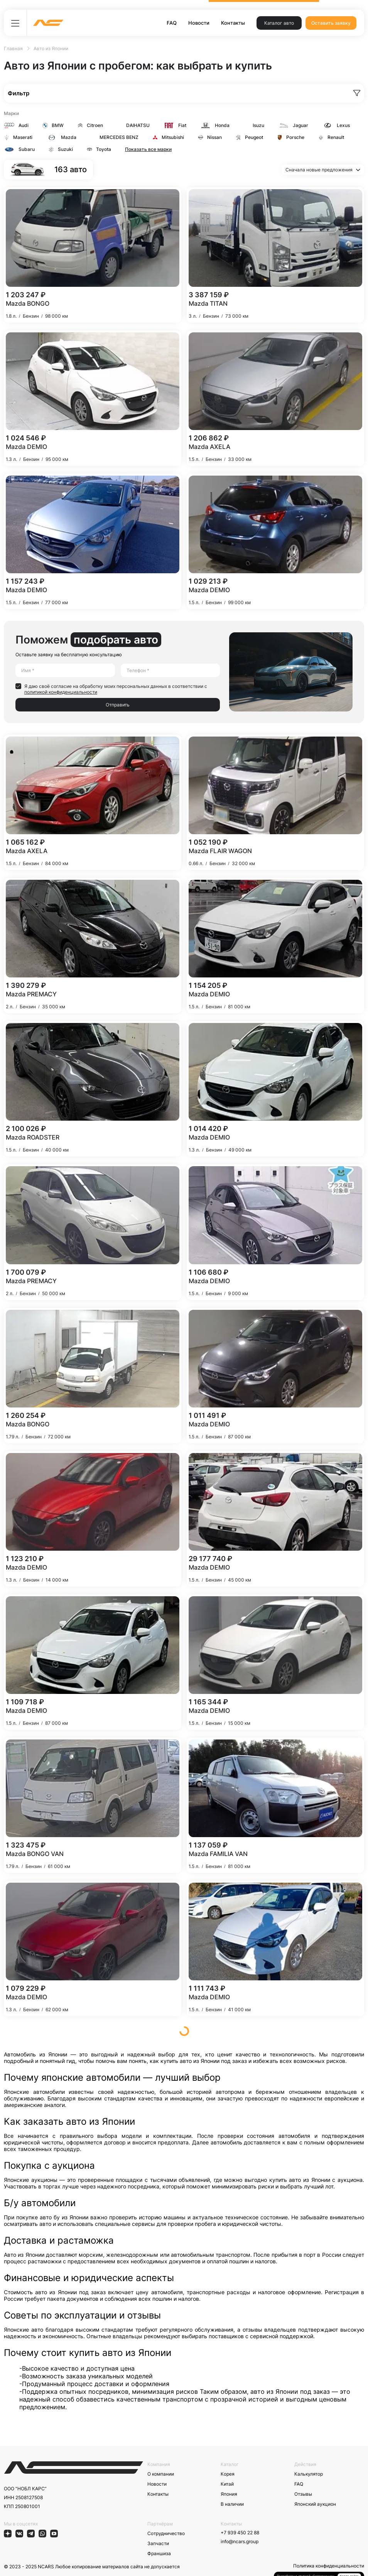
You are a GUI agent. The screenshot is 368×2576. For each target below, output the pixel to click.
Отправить (118, 705)
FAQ (172, 23)
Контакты (233, 23)
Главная (13, 48)
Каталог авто (279, 23)
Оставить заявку (331, 23)
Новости (198, 23)
